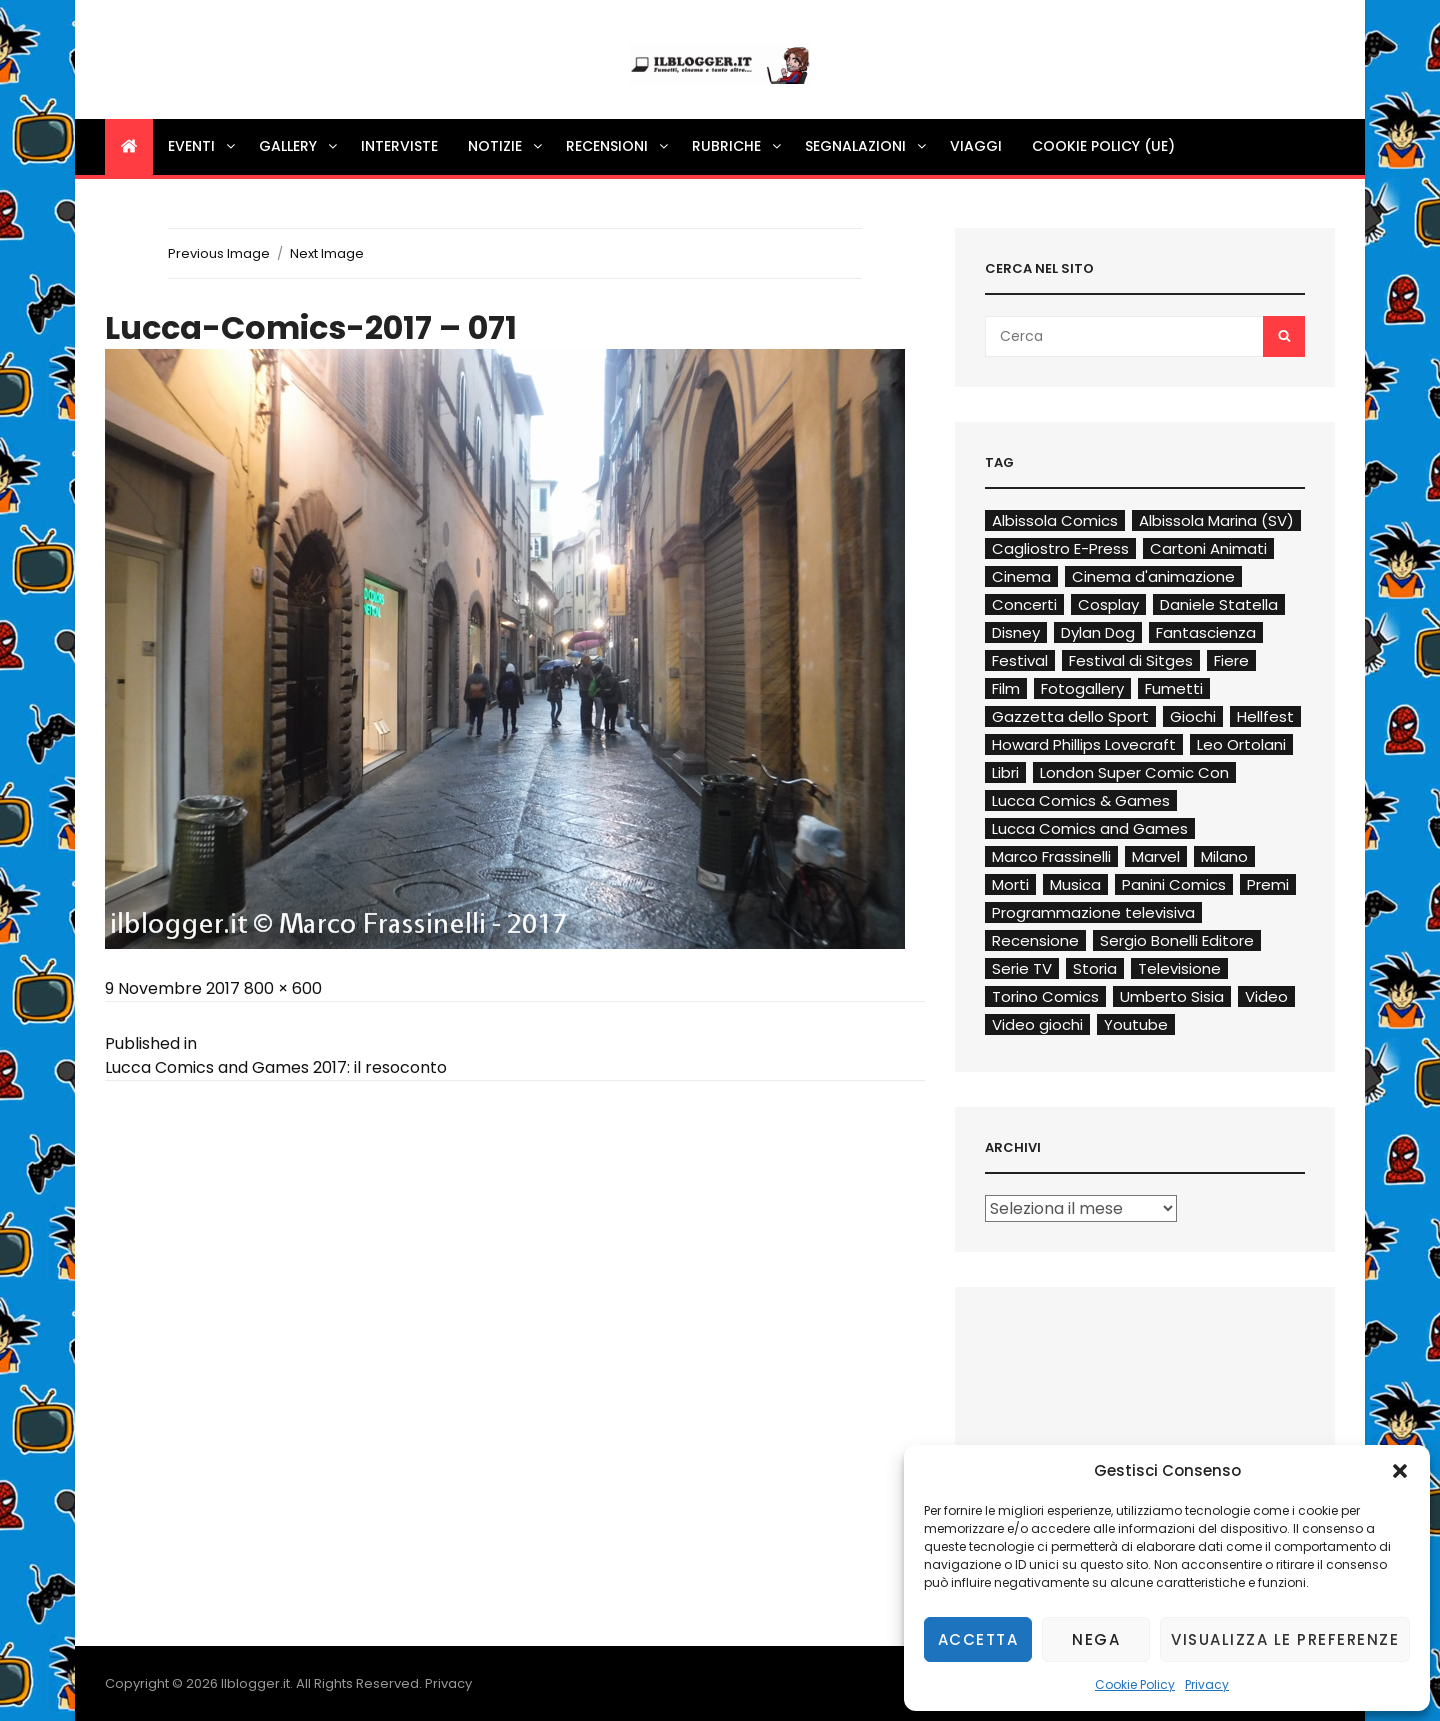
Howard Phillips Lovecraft (1084, 744)
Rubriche (738, 146)
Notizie (506, 146)
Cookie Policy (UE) (1103, 146)
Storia (1095, 968)
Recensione (1035, 940)
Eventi (203, 146)
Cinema (1021, 576)
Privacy (1207, 1684)
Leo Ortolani (1241, 744)
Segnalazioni (867, 146)
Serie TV (1022, 968)
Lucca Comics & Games (1081, 800)
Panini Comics (1174, 884)
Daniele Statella (1219, 604)
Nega (1096, 1639)
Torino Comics (1045, 996)
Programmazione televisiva (1093, 912)
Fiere (1231, 660)
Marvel (1156, 856)
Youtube (1136, 1024)
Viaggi (976, 146)
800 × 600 (283, 988)
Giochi (1193, 716)
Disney (1016, 632)
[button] (1400, 1471)
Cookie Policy (1135, 1684)
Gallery (299, 146)
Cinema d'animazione (1153, 576)
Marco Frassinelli (1051, 856)
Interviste (399, 146)
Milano (1224, 856)
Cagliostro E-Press (1060, 548)
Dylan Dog (1098, 632)
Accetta (978, 1639)
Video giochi (1037, 1024)
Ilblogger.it (255, 1683)
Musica (1075, 884)
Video (1266, 996)
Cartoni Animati (1208, 548)
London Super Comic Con (1134, 772)
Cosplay (1108, 604)
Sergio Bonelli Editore (1177, 940)
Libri (1005, 772)
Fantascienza (1206, 632)
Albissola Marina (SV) (1216, 520)
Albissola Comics (1055, 520)
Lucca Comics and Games (1090, 828)
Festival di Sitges (1131, 660)
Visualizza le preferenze (1285, 1639)
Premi (1268, 884)
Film (1006, 688)
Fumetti (1174, 688)
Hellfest (1265, 716)
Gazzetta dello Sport (1070, 716)
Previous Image (219, 253)
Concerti (1024, 604)
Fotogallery (1082, 688)
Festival (1020, 660)
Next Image (327, 253)
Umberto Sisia (1172, 996)
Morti (1010, 884)
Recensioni (618, 146)
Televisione (1179, 968)
